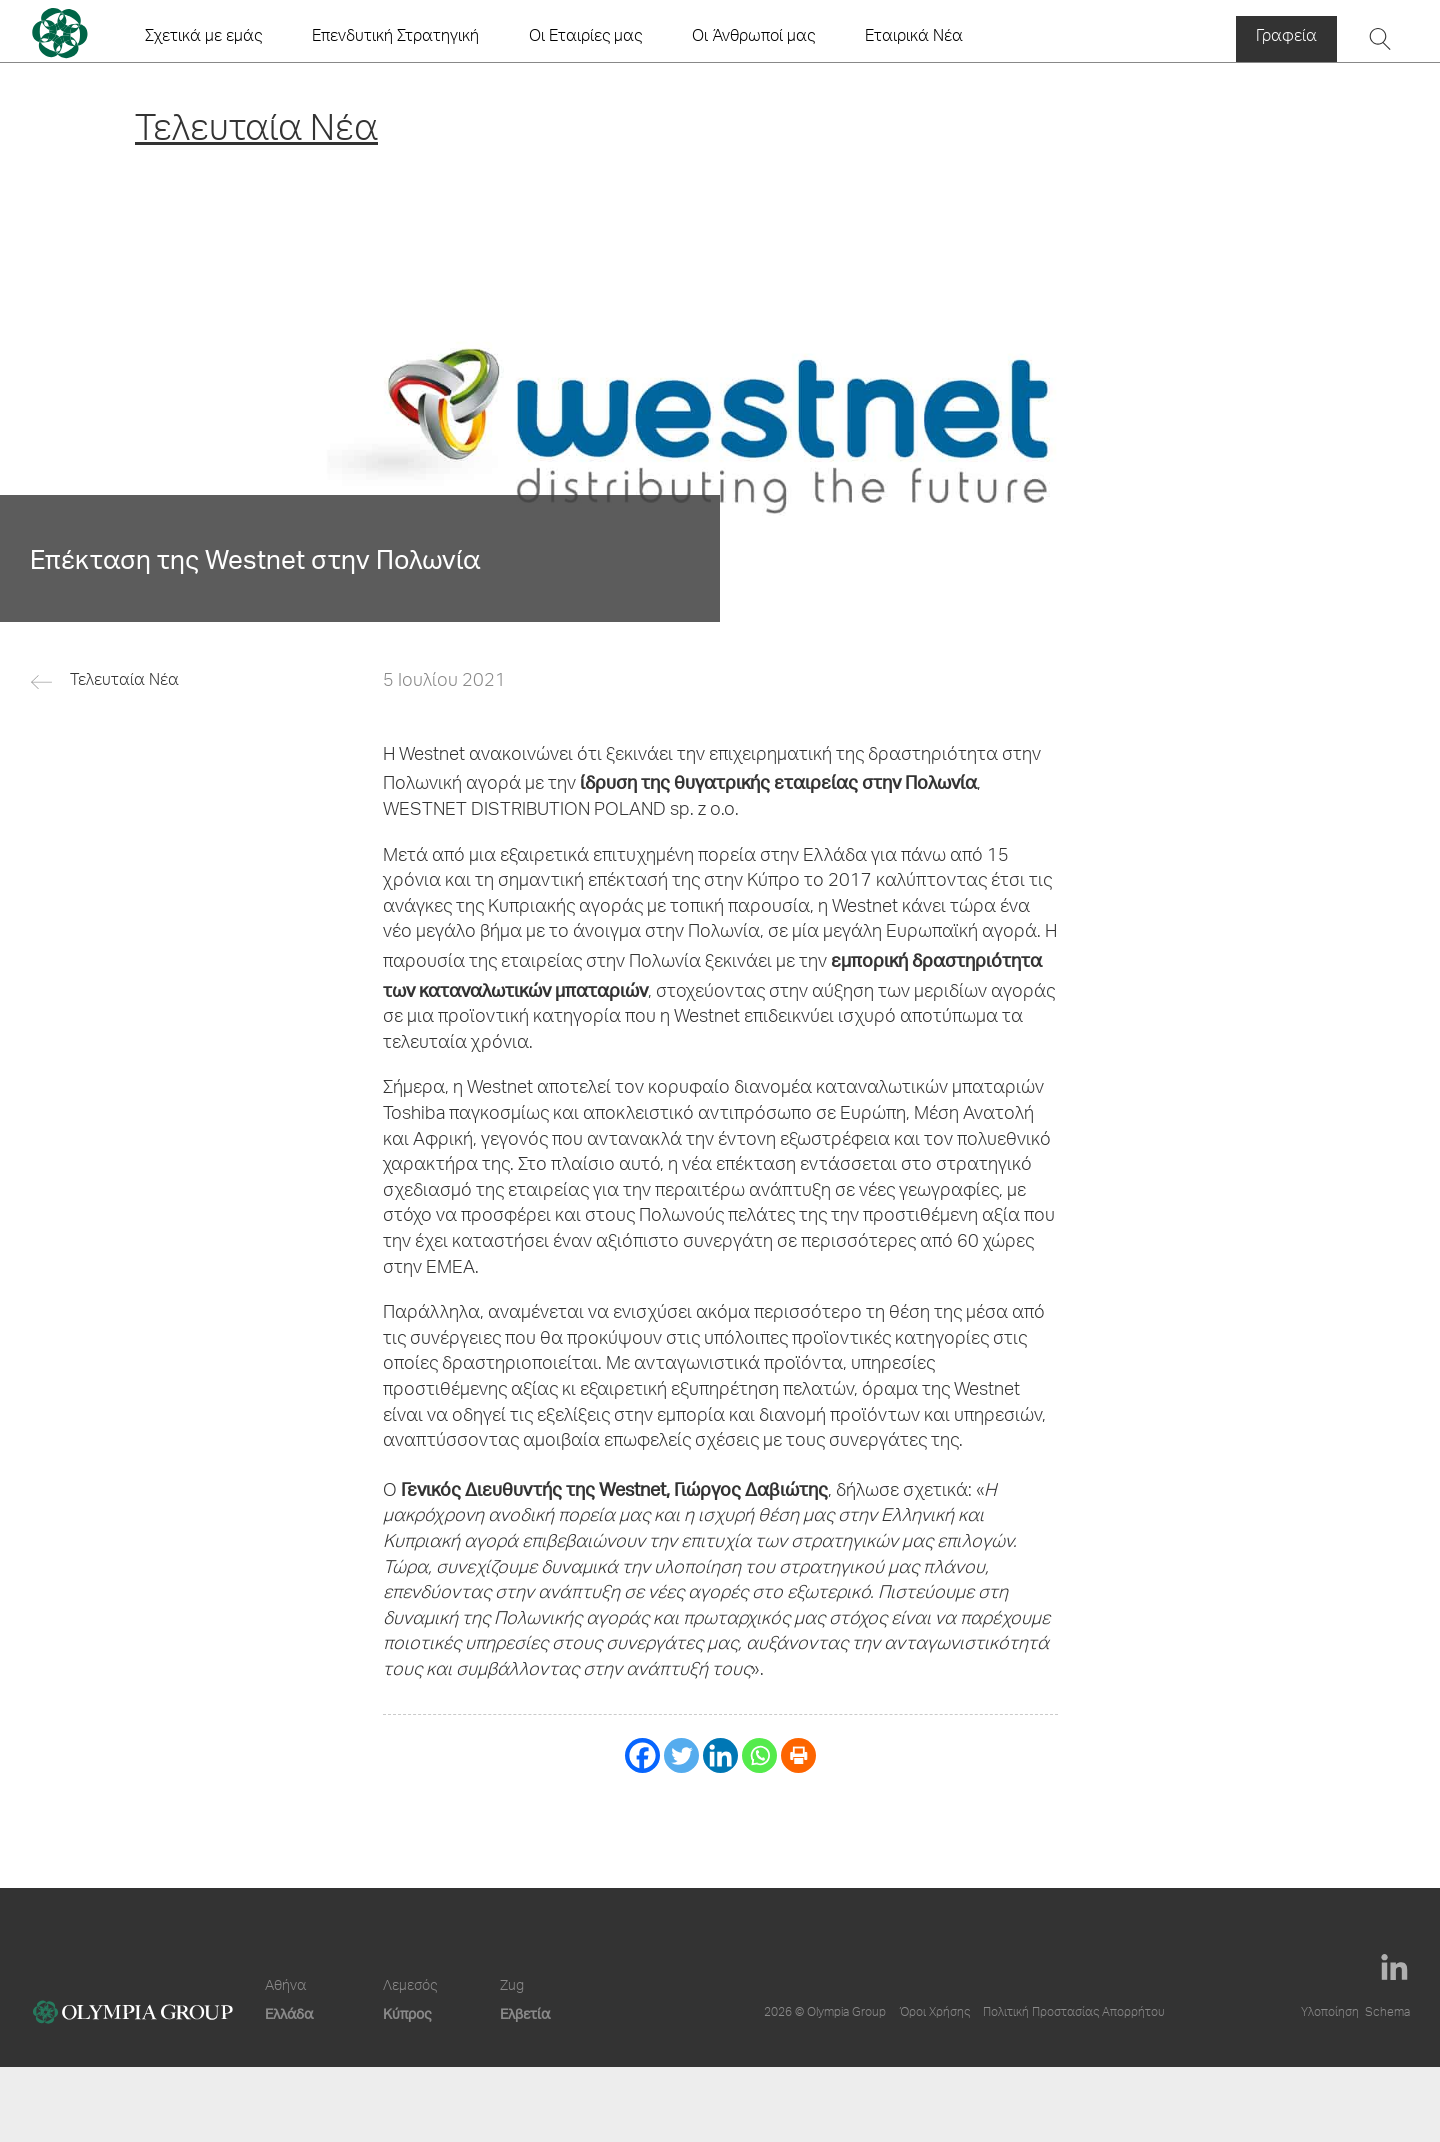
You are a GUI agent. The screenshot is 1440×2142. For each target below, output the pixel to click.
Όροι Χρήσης (934, 2013)
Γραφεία (1286, 38)
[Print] (798, 1755)
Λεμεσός (410, 1987)
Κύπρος (407, 2013)
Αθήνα (285, 1987)
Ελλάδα (289, 2013)
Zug (512, 1987)
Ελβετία (525, 2013)
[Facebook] (642, 1755)
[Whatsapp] (759, 1755)
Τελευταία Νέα (124, 682)
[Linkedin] (720, 1755)
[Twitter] (681, 1755)
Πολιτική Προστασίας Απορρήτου (1074, 2013)
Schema (1387, 2013)
